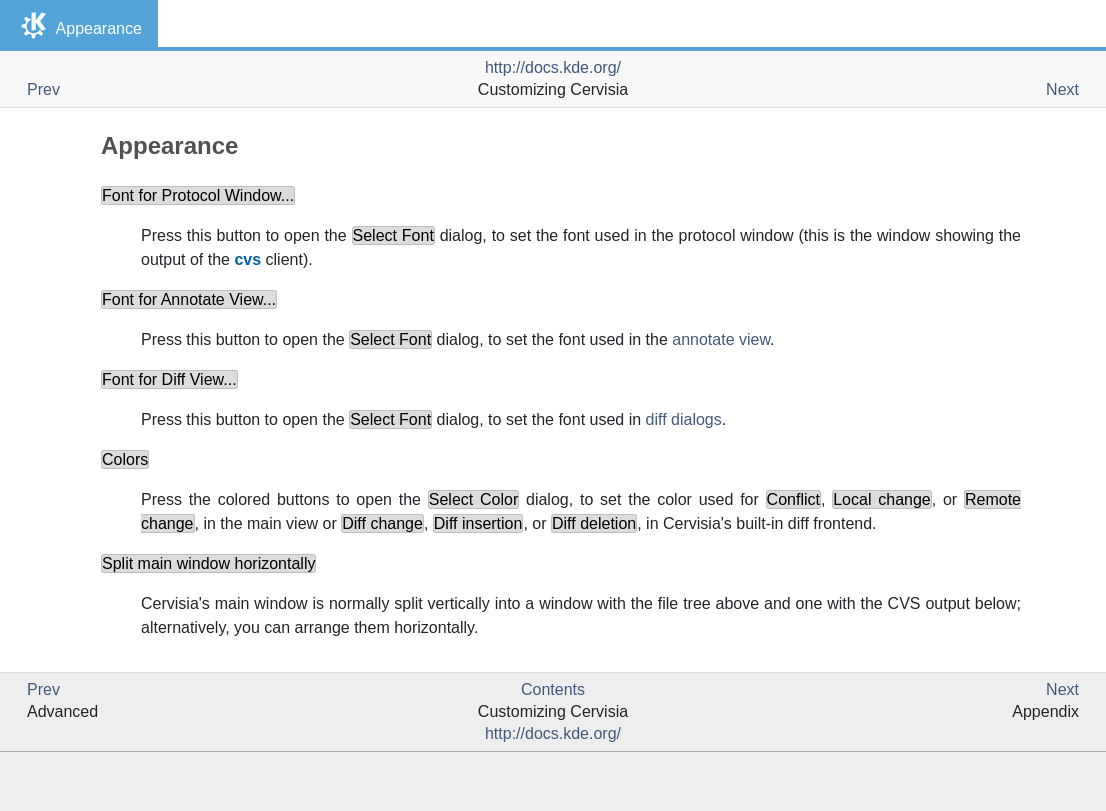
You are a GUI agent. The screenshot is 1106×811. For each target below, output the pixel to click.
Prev (43, 89)
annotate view (721, 339)
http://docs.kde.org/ (553, 67)
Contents (553, 689)
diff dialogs (684, 419)
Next (1062, 89)
